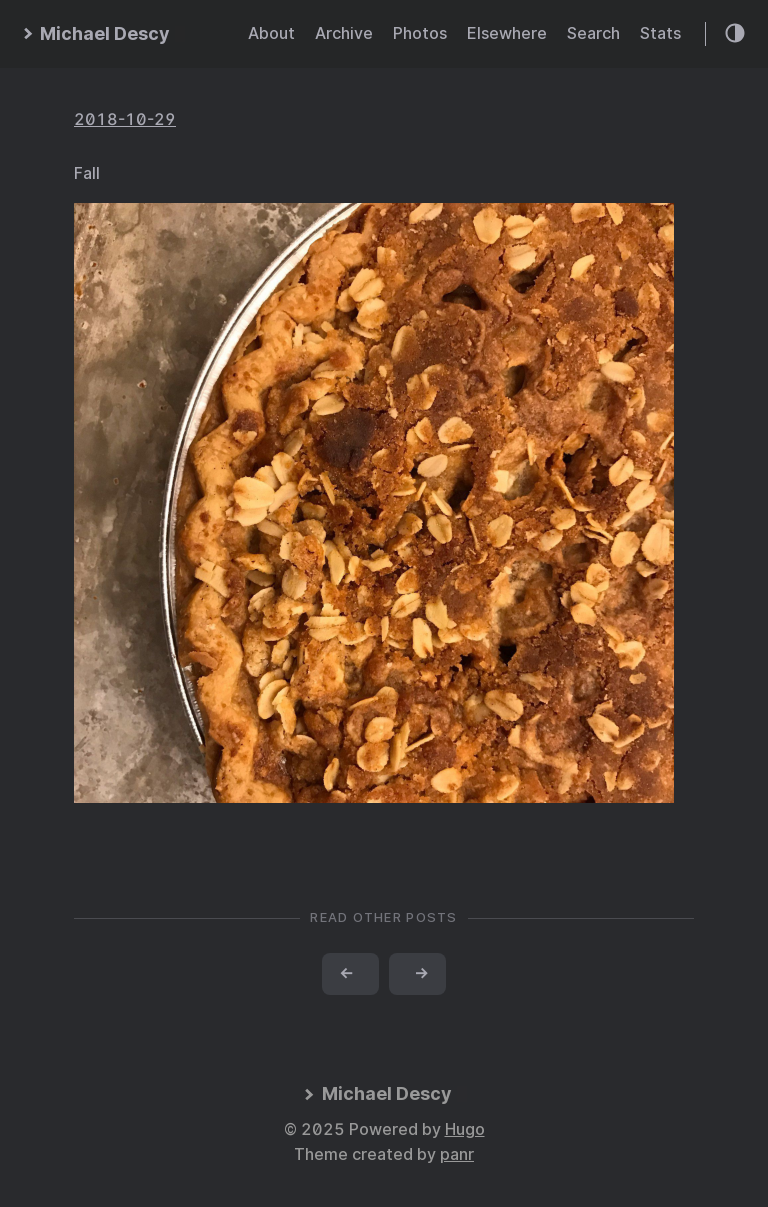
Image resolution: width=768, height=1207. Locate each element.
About (271, 33)
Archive (344, 33)
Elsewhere (507, 33)
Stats (660, 33)
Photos (420, 33)
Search (593, 33)
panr (457, 1154)
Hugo (465, 1129)
